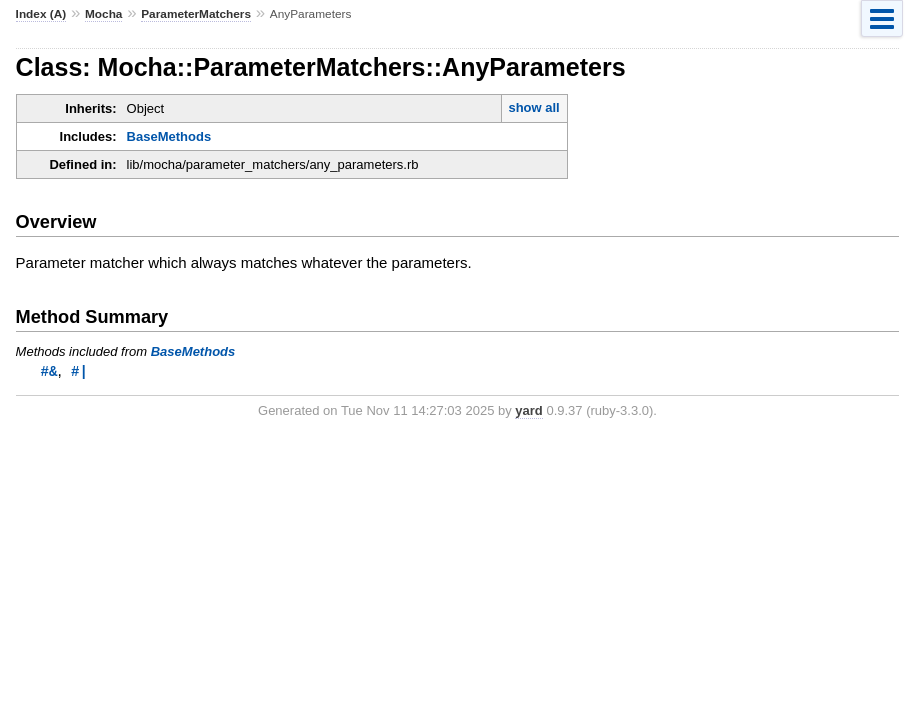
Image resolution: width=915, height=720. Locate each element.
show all (533, 107)
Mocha (103, 14)
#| (79, 371)
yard (528, 411)
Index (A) (41, 14)
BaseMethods (169, 136)
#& (49, 371)
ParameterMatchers (196, 14)
